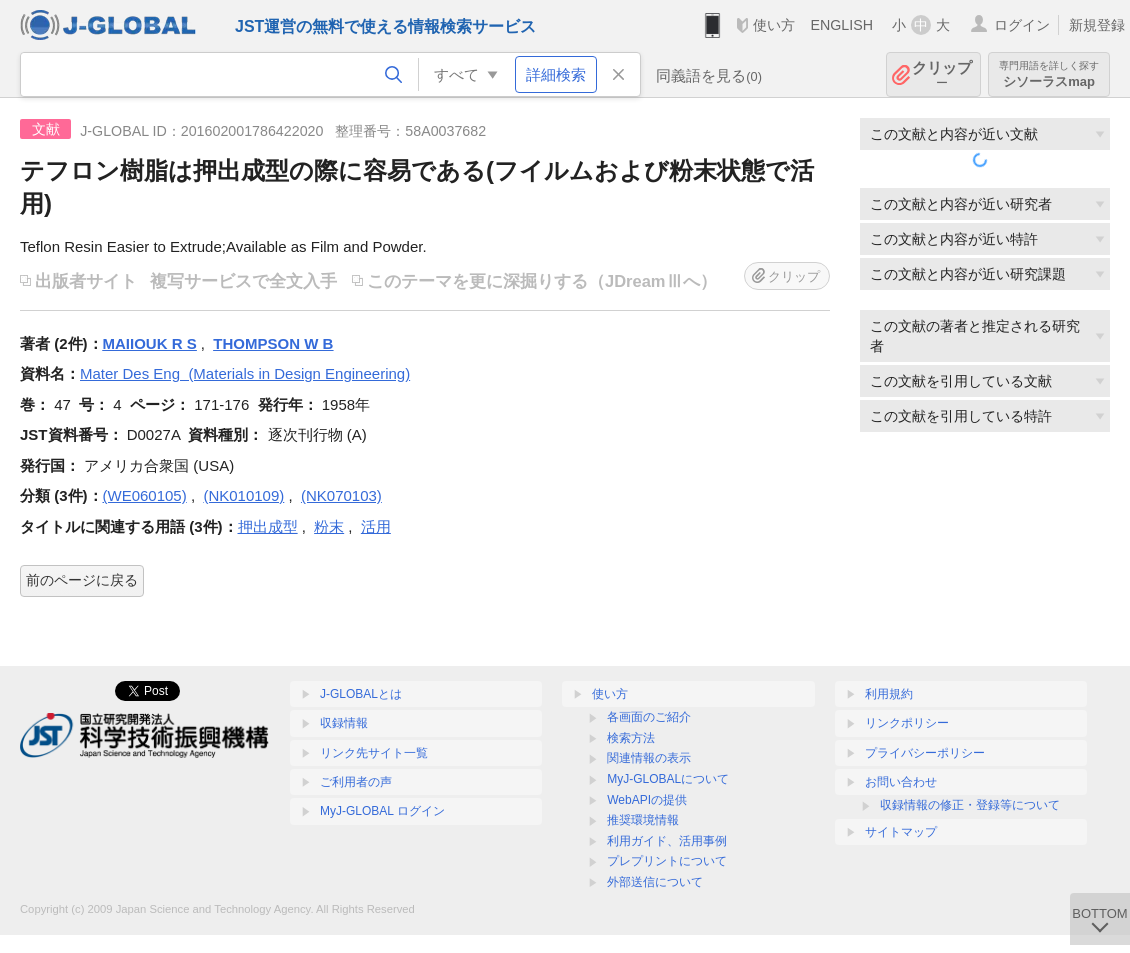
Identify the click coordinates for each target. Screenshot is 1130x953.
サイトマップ (901, 832)
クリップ (942, 74)
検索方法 (631, 738)
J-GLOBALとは (361, 694)
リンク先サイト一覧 (374, 753)
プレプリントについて (667, 861)
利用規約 (889, 694)
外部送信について (655, 882)
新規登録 (1097, 25)
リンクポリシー (907, 723)
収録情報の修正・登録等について (970, 805)
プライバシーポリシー (925, 753)
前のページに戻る (82, 580)
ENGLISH (841, 25)
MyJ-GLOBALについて (668, 779)
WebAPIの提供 (647, 800)
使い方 (774, 25)
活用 (376, 526)
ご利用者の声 (356, 782)
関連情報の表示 (649, 758)
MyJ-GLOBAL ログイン (382, 811)
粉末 (329, 526)
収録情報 (344, 723)
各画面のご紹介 (649, 717)
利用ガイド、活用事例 (667, 841)
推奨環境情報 (643, 820)
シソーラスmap (1049, 74)
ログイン (1022, 25)
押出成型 (268, 526)
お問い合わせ (901, 782)
